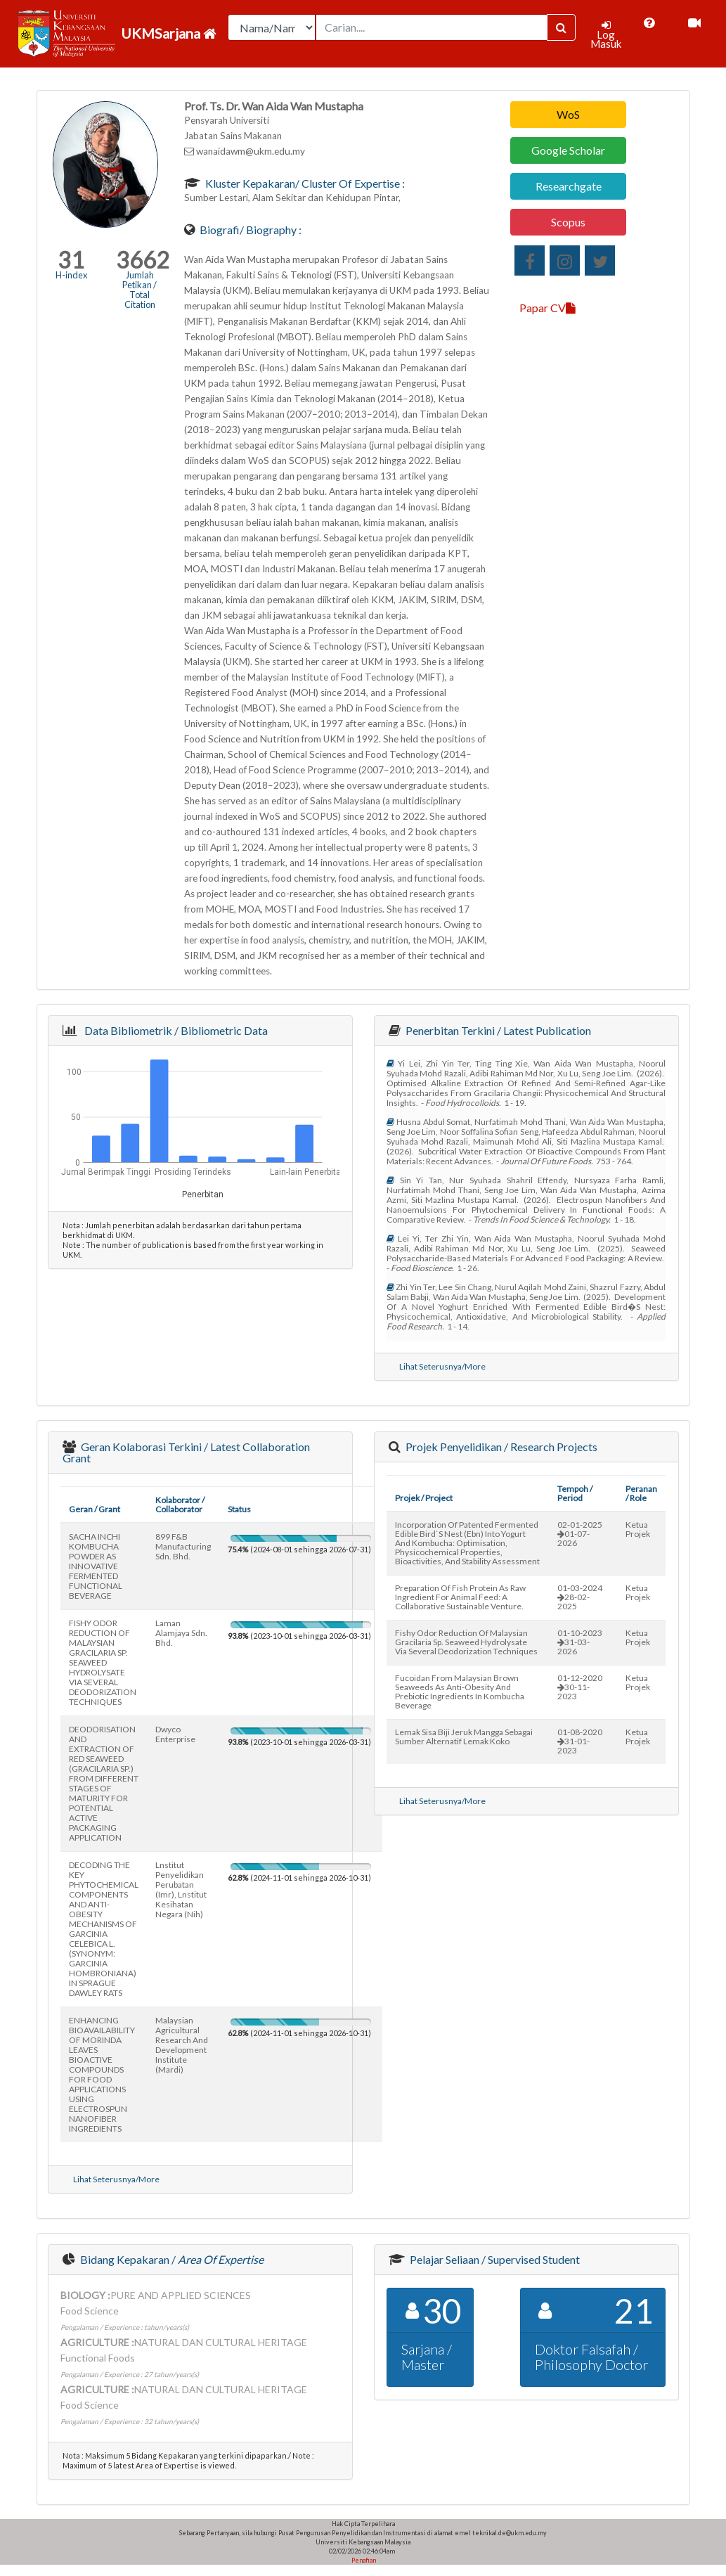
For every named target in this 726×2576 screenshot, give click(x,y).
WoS (568, 114)
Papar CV (547, 307)
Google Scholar (568, 150)
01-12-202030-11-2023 (579, 1687)
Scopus (568, 221)
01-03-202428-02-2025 (579, 1597)
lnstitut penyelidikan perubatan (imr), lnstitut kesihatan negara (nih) (181, 1889)
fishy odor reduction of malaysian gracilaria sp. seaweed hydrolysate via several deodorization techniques (466, 1642)
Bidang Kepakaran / (171, 2259)
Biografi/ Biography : (249, 229)
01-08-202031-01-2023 (579, 1741)
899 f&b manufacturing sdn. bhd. (183, 1546)
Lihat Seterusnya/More (442, 1366)
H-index (71, 275)
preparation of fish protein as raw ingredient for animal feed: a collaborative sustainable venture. (460, 1597)
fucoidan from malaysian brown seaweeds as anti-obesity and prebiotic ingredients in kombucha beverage (459, 1692)
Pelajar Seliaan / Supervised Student (494, 2259)
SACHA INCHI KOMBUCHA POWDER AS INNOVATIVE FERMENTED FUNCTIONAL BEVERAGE (95, 1566)
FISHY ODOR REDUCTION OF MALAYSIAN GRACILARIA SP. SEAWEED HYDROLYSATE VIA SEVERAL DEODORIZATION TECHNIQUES (102, 1662)
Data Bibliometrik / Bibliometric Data (174, 1030)
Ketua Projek (637, 1529)
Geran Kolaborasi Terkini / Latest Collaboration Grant (186, 1452)
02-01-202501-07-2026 (579, 1533)
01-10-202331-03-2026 (579, 1642)
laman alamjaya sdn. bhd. (181, 1633)
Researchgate (569, 186)
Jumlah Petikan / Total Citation (139, 289)
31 (71, 259)
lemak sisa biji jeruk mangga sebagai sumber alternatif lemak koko (464, 1736)
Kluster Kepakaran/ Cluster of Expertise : (304, 183)
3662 (142, 259)
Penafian (363, 2560)
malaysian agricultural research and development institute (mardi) (181, 2045)
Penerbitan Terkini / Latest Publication (497, 1030)
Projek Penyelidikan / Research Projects (500, 1446)
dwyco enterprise (175, 1734)
